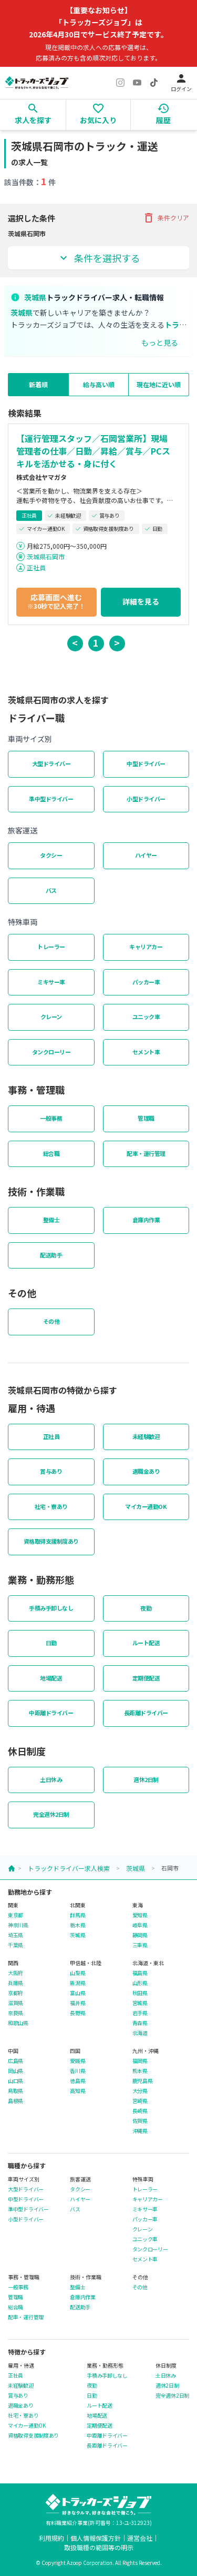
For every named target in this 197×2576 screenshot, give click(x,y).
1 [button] (96, 642)
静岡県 (140, 1935)
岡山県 (15, 2071)
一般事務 (51, 1118)
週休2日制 (146, 1779)
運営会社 (139, 2537)
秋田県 (140, 1993)
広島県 (15, 2061)
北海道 (140, 2033)
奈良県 (15, 2013)
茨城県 (135, 1868)
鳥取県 (15, 2091)
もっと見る (159, 342)
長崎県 (140, 2111)
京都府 (15, 1993)
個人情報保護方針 (95, 2537)
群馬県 (77, 1915)
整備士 (51, 1219)
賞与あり (51, 1471)
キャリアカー (145, 946)
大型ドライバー (51, 763)
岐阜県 (140, 1925)
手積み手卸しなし (51, 1608)
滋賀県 (15, 2003)
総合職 (51, 1153)
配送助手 (51, 1255)
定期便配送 (146, 1678)
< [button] (75, 642)
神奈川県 (18, 1925)
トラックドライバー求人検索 (69, 1868)
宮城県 (140, 2003)
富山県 (77, 1993)
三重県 (140, 1945)
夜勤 (145, 1608)
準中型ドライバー (51, 798)
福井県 (77, 2003)
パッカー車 (146, 982)
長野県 (77, 2013)
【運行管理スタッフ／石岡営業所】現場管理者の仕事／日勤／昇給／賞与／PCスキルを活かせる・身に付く (93, 451)
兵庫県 (15, 1983)
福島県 (140, 1973)
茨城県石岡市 (46, 556)
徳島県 (77, 2081)
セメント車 (146, 1052)
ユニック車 (146, 1016)
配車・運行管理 (146, 1153)
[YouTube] (137, 82)
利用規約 (51, 2537)
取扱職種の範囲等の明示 (98, 2547)
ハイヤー (146, 855)
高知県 (77, 2091)
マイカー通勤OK (146, 1506)
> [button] (117, 642)
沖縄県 (140, 2131)
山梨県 (77, 1973)
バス (51, 890)
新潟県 (77, 1983)
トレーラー (51, 946)
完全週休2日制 (51, 1814)
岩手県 (140, 2013)
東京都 (15, 1915)
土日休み (51, 1779)
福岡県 (140, 2061)
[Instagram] (120, 82)
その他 (51, 1321)
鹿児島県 (142, 2081)
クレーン (51, 1016)
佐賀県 (140, 2121)
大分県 (140, 2091)
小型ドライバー (146, 798)
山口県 (15, 2081)
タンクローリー (51, 1052)
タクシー (51, 855)
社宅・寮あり (51, 1506)
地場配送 (51, 1678)
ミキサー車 (51, 982)
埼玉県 (15, 1935)
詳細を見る (140, 601)
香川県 (77, 2071)
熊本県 (140, 2071)
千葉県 (15, 1945)
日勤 (51, 1642)
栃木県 (77, 1925)
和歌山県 (18, 2023)
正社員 (36, 567)
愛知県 (140, 1915)
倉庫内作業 (146, 1219)
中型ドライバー (146, 763)
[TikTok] (154, 82)
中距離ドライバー (51, 1712)
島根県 (15, 2101)
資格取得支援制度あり (51, 1541)
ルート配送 (146, 1642)
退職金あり (146, 1471)
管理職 (146, 1118)
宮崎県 (140, 2101)
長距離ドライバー (146, 1712)
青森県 (140, 2023)
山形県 (140, 1983)
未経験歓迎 (146, 1436)
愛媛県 (77, 2061)
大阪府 (15, 1973)
